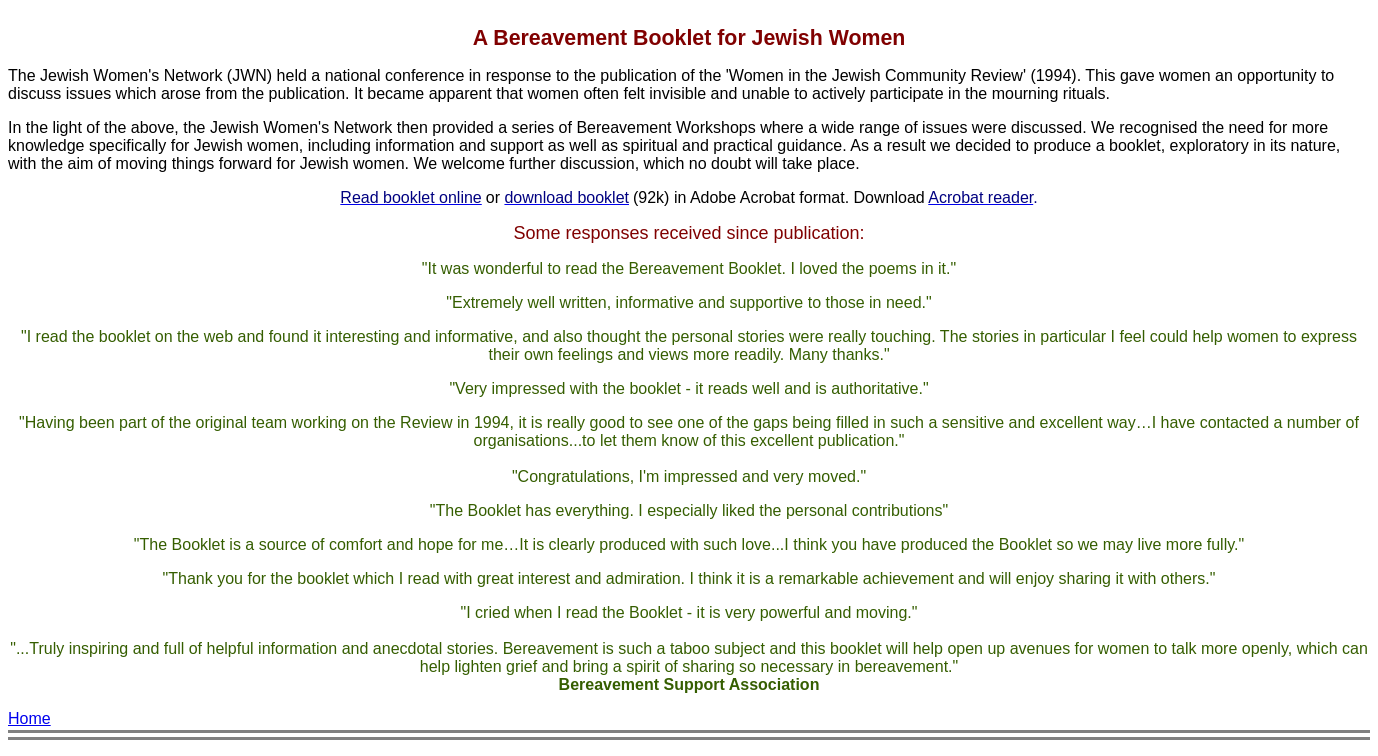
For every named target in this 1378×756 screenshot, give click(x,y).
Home (29, 718)
